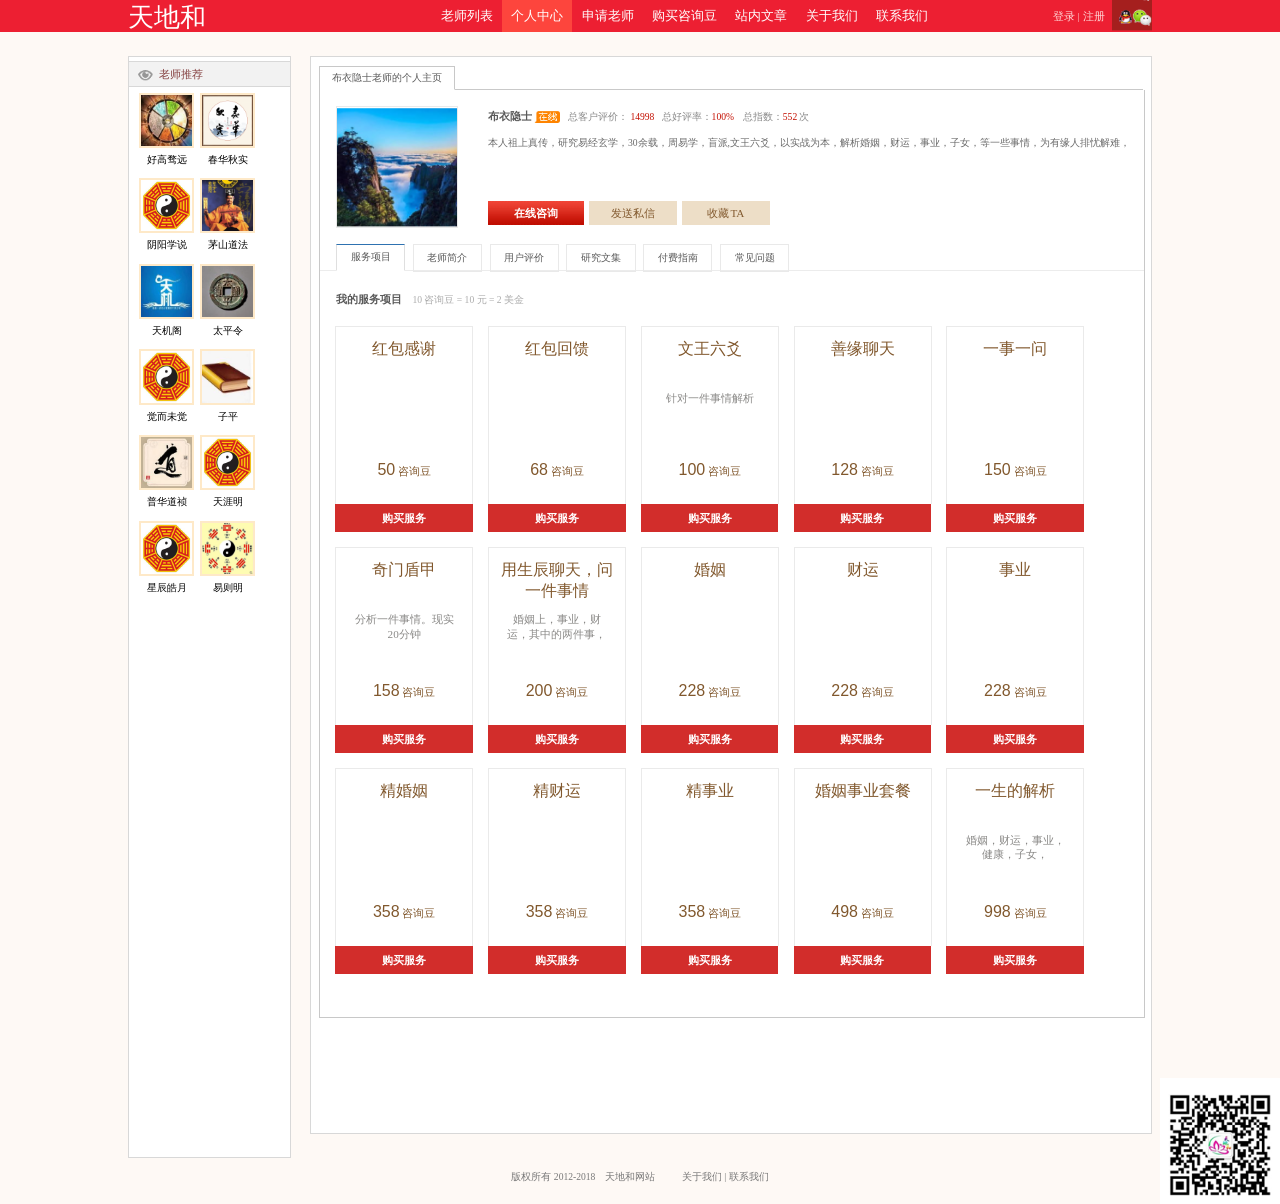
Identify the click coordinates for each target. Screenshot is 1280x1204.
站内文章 (761, 16)
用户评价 (524, 257)
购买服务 (404, 518)
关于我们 (832, 16)
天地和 (167, 17)
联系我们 (902, 16)
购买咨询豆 (684, 16)
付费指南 (678, 257)
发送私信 (633, 213)
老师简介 (447, 257)
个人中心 (537, 16)
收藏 (726, 213)
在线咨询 (536, 213)
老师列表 (467, 16)
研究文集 (601, 257)
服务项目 (371, 256)
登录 (1064, 16)
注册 (1094, 16)
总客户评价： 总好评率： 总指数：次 (688, 116)
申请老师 (608, 16)
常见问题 (755, 257)
